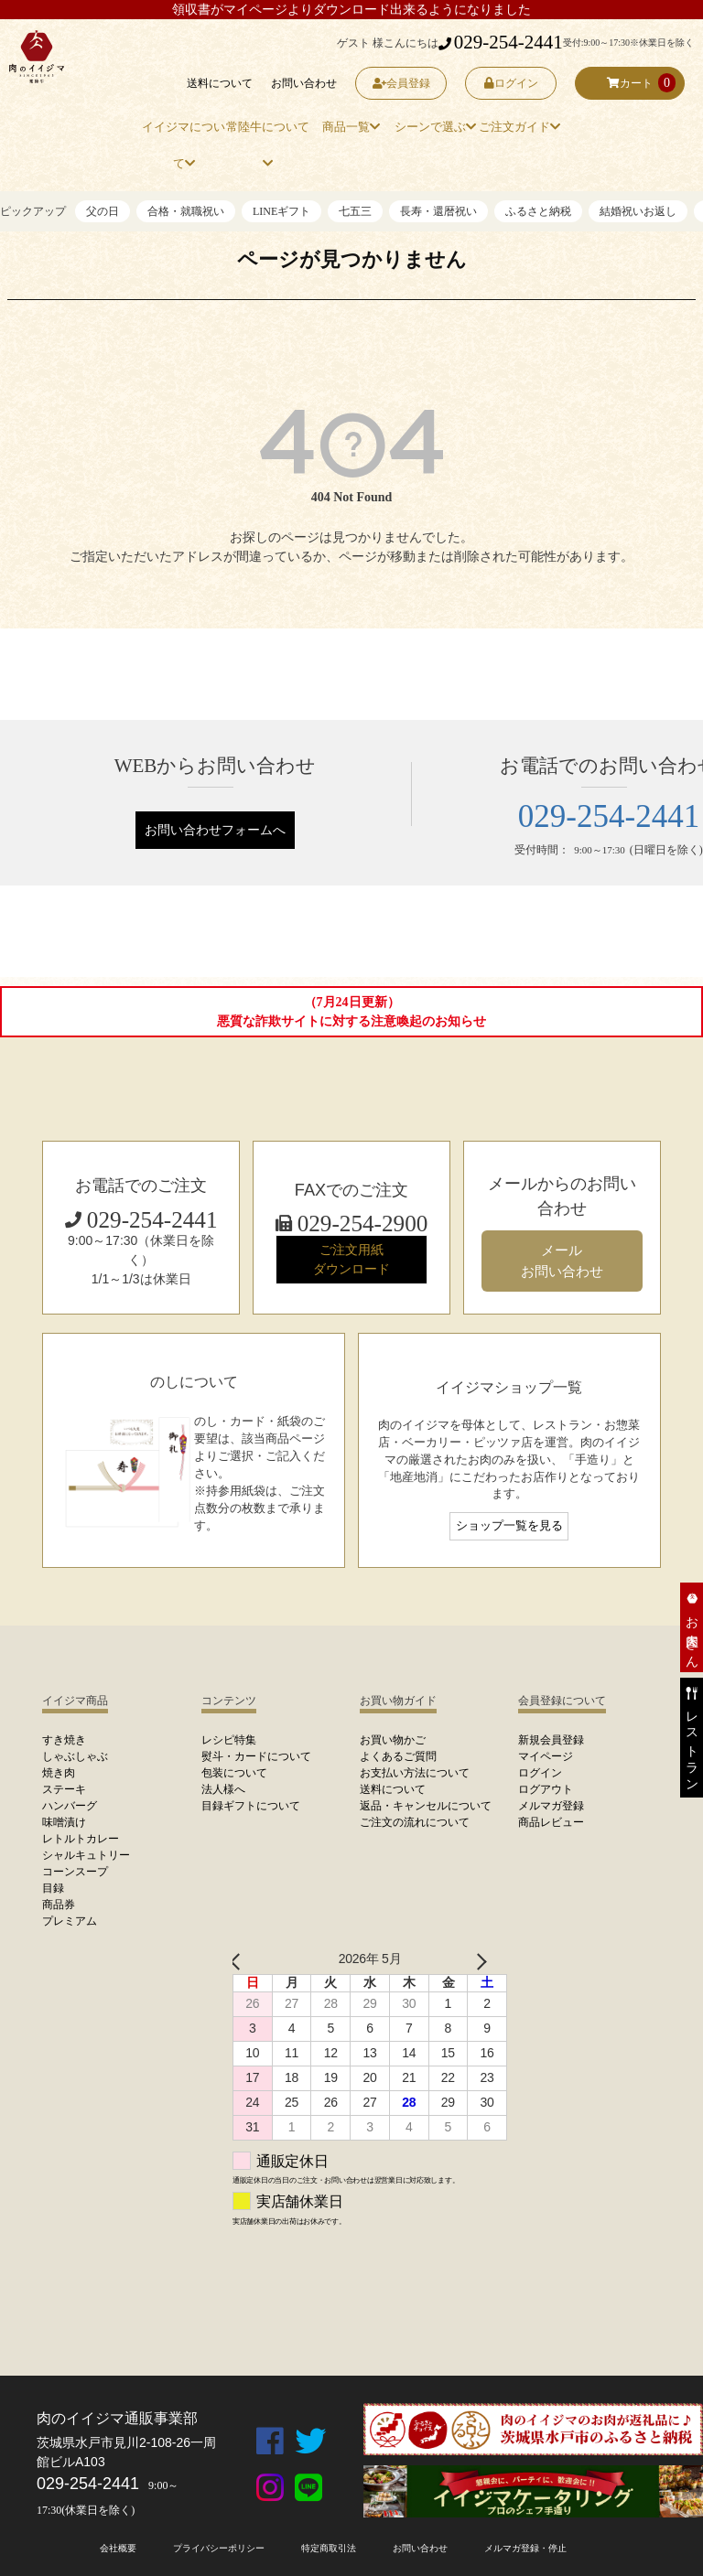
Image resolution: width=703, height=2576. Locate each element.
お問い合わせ (304, 83)
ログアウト (545, 1789)
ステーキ (64, 1789)
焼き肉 (58, 1772)
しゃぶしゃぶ (75, 1756)
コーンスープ (75, 1871)
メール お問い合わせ (562, 1260)
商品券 (58, 1904)
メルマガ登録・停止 (525, 2548)
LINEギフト (281, 211)
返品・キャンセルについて (426, 1805)
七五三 (355, 211)
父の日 (102, 211)
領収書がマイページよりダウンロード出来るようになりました (351, 9)
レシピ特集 (228, 1739)
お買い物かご (393, 1739)
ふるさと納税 (538, 211)
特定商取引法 (328, 2548)
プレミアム (69, 1921)
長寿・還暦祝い (438, 211)
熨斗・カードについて (256, 1756)
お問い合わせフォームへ (215, 830)
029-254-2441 (500, 42)
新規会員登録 (551, 1739)
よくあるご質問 (398, 1756)
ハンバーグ (69, 1805)
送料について (220, 83)
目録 (53, 1888)
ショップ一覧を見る (509, 1525)
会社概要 (118, 2548)
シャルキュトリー (86, 1855)
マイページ (545, 1756)
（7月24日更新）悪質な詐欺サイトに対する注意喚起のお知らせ (351, 1011)
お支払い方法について (415, 1772)
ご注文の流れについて (415, 1822)
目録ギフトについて (250, 1805)
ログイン (511, 83)
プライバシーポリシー (219, 2548)
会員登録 (401, 83)
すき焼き (64, 1739)
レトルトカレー (80, 1838)
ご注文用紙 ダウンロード (351, 1259)
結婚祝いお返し (638, 211)
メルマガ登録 (551, 1805)
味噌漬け (64, 1822)
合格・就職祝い (185, 211)
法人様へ (223, 1789)
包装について (234, 1772)
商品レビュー (551, 1822)
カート (630, 83)
